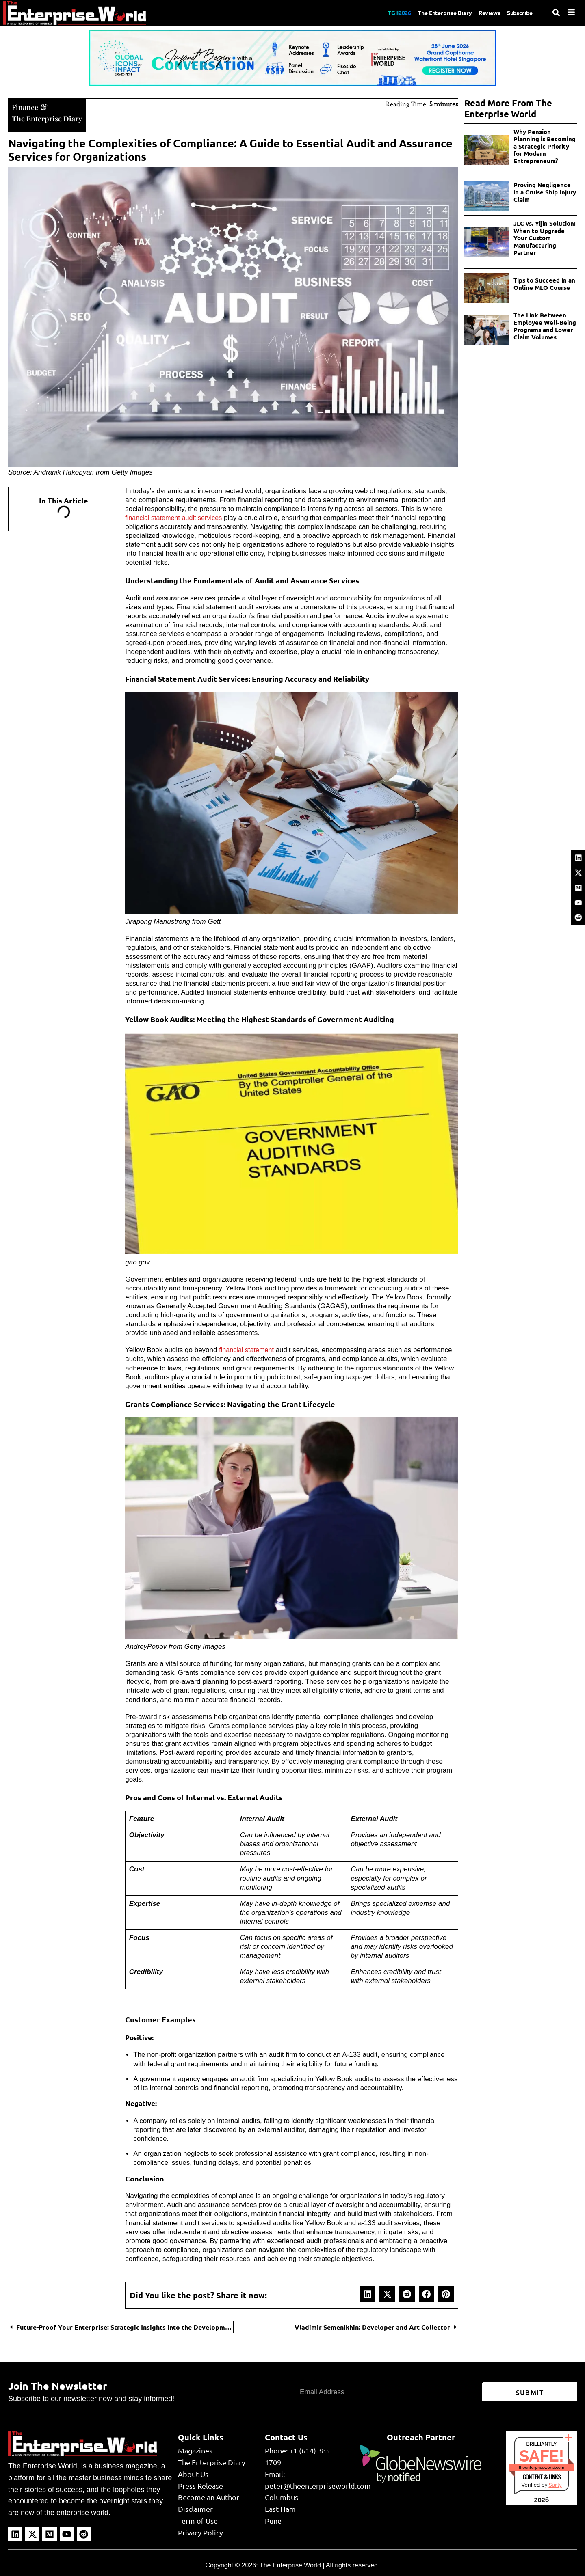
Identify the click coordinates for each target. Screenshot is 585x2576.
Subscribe (518, 13)
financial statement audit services (176, 517)
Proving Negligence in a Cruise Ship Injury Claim (545, 192)
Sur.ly (554, 2484)
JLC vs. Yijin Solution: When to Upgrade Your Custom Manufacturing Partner (545, 238)
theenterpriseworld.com (541, 2466)
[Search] (556, 12)
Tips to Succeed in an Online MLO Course (544, 283)
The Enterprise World (290, 2564)
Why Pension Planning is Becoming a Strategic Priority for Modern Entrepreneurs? (545, 146)
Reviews (484, 13)
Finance (26, 106)
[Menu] (571, 12)
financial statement (248, 1349)
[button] (367, 2293)
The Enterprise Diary (434, 13)
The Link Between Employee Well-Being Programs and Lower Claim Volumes (545, 326)
